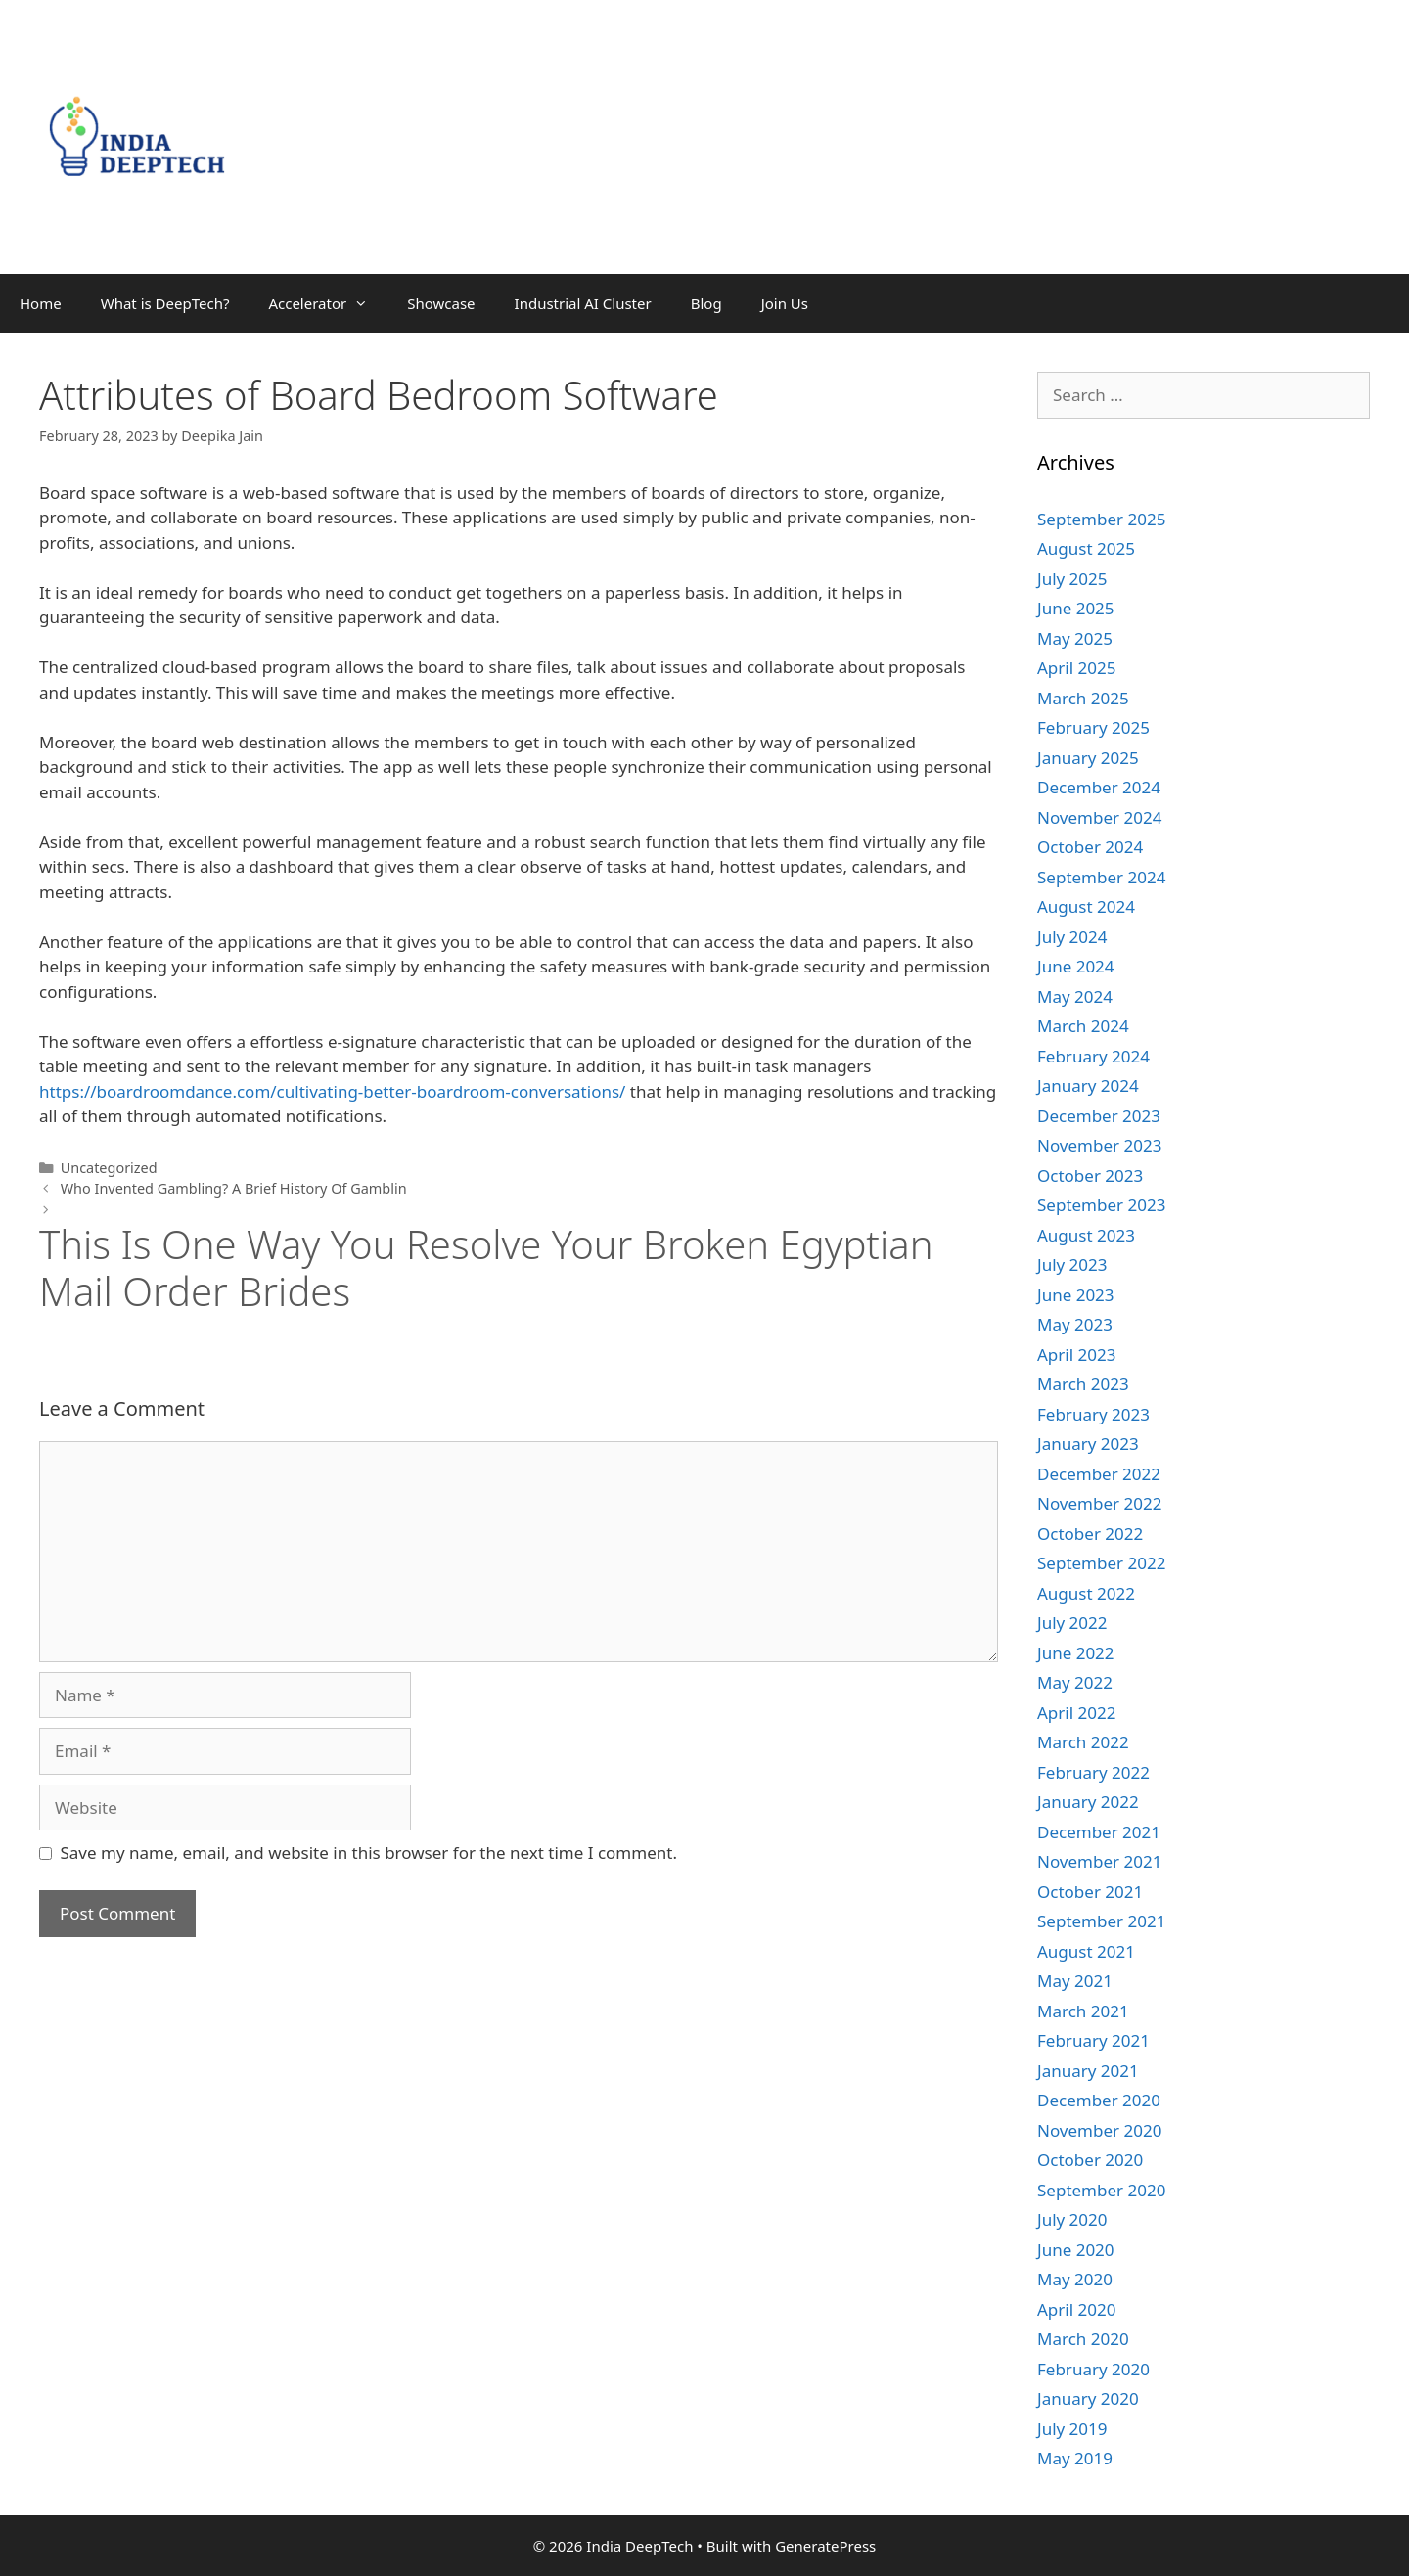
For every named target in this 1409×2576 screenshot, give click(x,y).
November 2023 (1099, 1145)
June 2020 (1075, 2249)
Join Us (784, 303)
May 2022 (1075, 1682)
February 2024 (1093, 1056)
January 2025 (1088, 757)
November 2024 (1099, 817)
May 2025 (1075, 638)
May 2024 (1075, 996)
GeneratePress (825, 2545)
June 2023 (1075, 1295)
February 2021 (1093, 2040)
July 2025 (1072, 578)
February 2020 (1093, 2369)
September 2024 (1101, 877)
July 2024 (1072, 937)
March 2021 (1083, 2011)
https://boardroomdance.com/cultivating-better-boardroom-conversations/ (332, 1091)
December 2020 (1098, 2100)
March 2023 (1083, 1384)
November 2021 (1099, 1861)
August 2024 (1086, 906)
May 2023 (1075, 1324)
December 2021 (1098, 1832)
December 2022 (1098, 1474)
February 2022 (1093, 1772)
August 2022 (1086, 1593)
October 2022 (1090, 1533)
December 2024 (1098, 787)
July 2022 (1072, 1622)
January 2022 (1088, 1801)
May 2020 (1075, 2279)
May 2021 (1075, 1980)
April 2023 (1076, 1354)
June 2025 (1075, 608)
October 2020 (1090, 2159)
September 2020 (1101, 2190)
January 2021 (1088, 2070)
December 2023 (1098, 1116)
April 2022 (1076, 1712)
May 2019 (1075, 2458)
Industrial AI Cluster (583, 303)
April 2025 (1076, 667)
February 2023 (1093, 1414)
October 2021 (1090, 1891)
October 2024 (1090, 847)
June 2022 (1075, 1653)
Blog (706, 303)
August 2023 (1086, 1235)
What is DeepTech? (165, 303)
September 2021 (1101, 1921)
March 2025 (1083, 698)
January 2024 (1088, 1085)
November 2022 (1099, 1503)
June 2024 (1075, 966)
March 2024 (1083, 1026)
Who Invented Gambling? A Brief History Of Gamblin (234, 1188)
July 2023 (1072, 1264)
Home (41, 303)
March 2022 (1083, 1742)
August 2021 (1086, 1951)
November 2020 (1099, 2130)
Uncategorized (109, 1167)
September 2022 (1101, 1563)
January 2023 (1088, 1443)
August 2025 (1086, 548)
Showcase (441, 303)
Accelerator (327, 303)
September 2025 (1101, 519)
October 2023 (1090, 1175)
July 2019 (1072, 2429)
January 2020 (1088, 2398)
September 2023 (1101, 1205)
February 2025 (1093, 727)
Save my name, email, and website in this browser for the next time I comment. (369, 1852)
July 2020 (1072, 2219)
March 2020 (1083, 2338)
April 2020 (1076, 2309)
